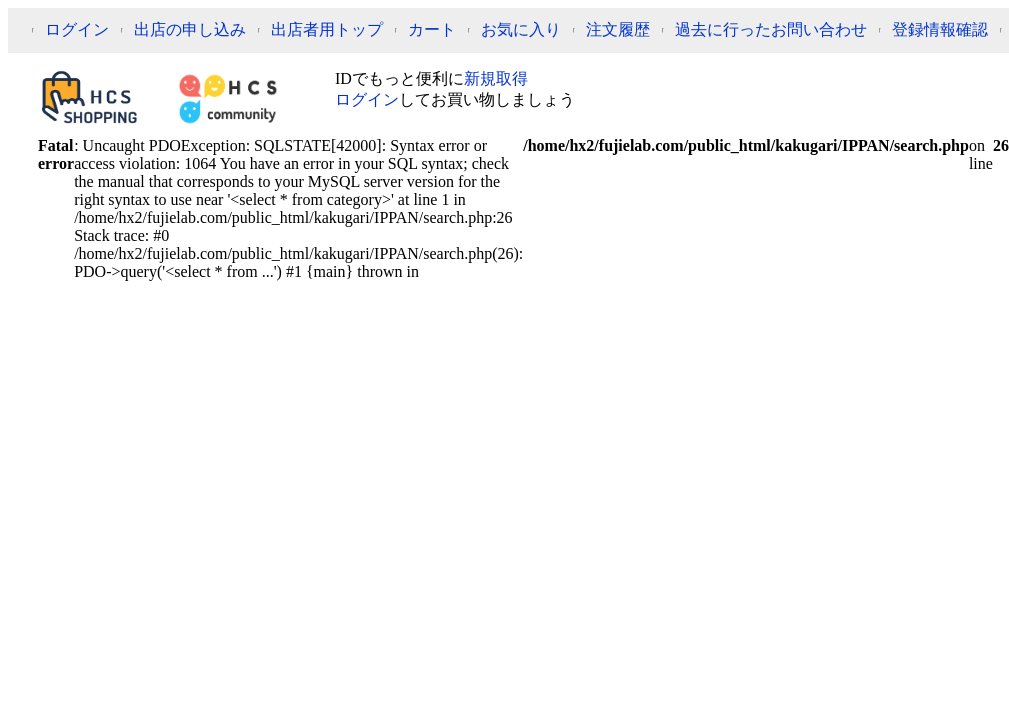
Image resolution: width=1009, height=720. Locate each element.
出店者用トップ (327, 29)
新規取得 (496, 78)
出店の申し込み (190, 29)
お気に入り (521, 29)
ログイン (77, 29)
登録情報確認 (940, 29)
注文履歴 (618, 29)
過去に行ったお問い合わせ (771, 29)
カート (432, 29)
